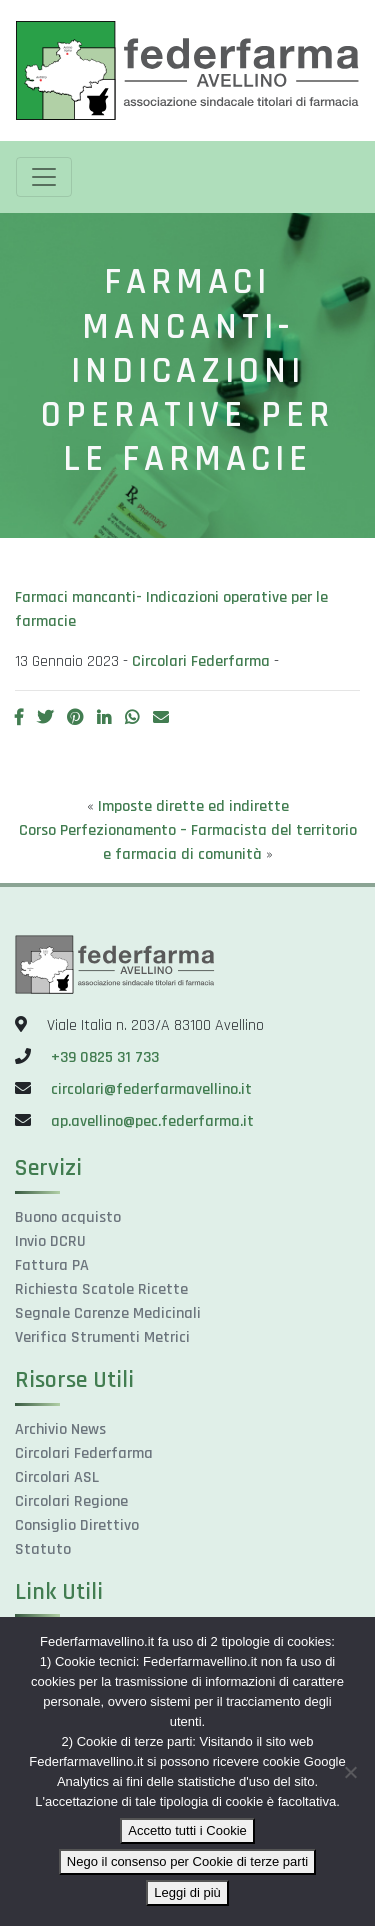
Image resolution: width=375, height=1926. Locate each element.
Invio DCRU (50, 1241)
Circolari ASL (57, 1477)
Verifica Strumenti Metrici (102, 1337)
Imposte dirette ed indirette (193, 806)
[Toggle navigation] (44, 177)
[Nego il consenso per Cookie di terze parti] (350, 1772)
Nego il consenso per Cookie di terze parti (187, 1861)
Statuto (43, 1549)
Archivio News (60, 1429)
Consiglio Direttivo (77, 1525)
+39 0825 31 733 (105, 1057)
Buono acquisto (68, 1217)
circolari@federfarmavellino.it (151, 1089)
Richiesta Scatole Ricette (101, 1289)
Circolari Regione (71, 1501)
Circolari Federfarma (201, 661)
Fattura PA (52, 1265)
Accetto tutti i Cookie (187, 1830)
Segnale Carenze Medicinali (108, 1313)
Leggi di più (187, 1892)
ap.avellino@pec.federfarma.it (150, 1121)
